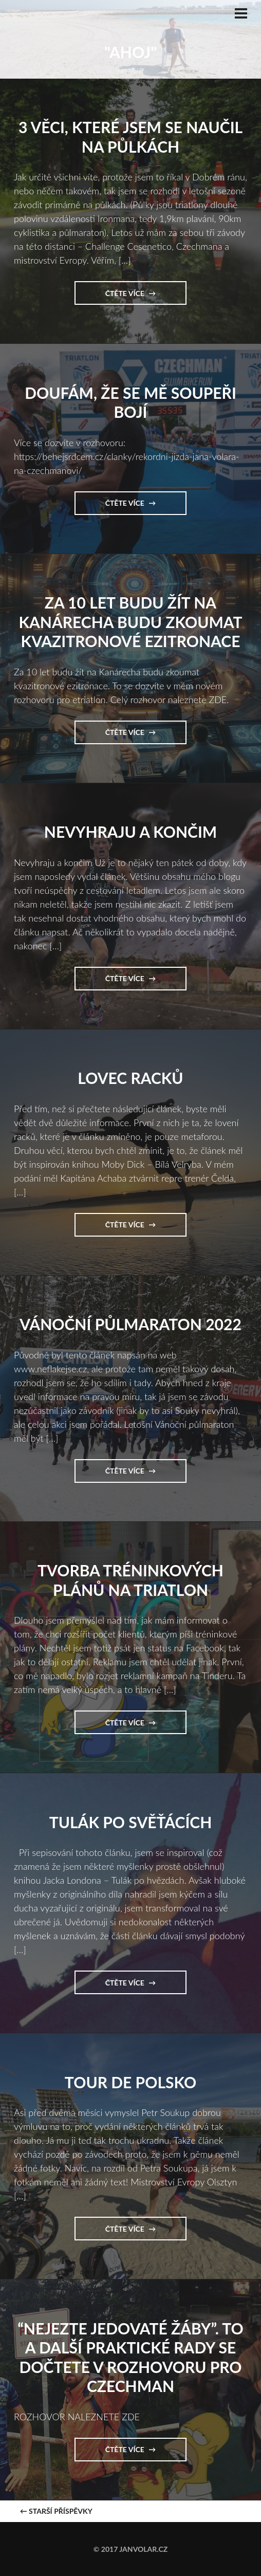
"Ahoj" (130, 52)
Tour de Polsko (130, 2082)
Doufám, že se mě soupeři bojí (130, 402)
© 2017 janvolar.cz (130, 2549)
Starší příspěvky (56, 2511)
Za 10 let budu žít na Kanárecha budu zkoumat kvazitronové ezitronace (130, 621)
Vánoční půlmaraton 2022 (130, 1324)
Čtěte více (129, 296)
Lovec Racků (130, 1078)
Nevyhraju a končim (130, 831)
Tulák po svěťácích (130, 1822)
